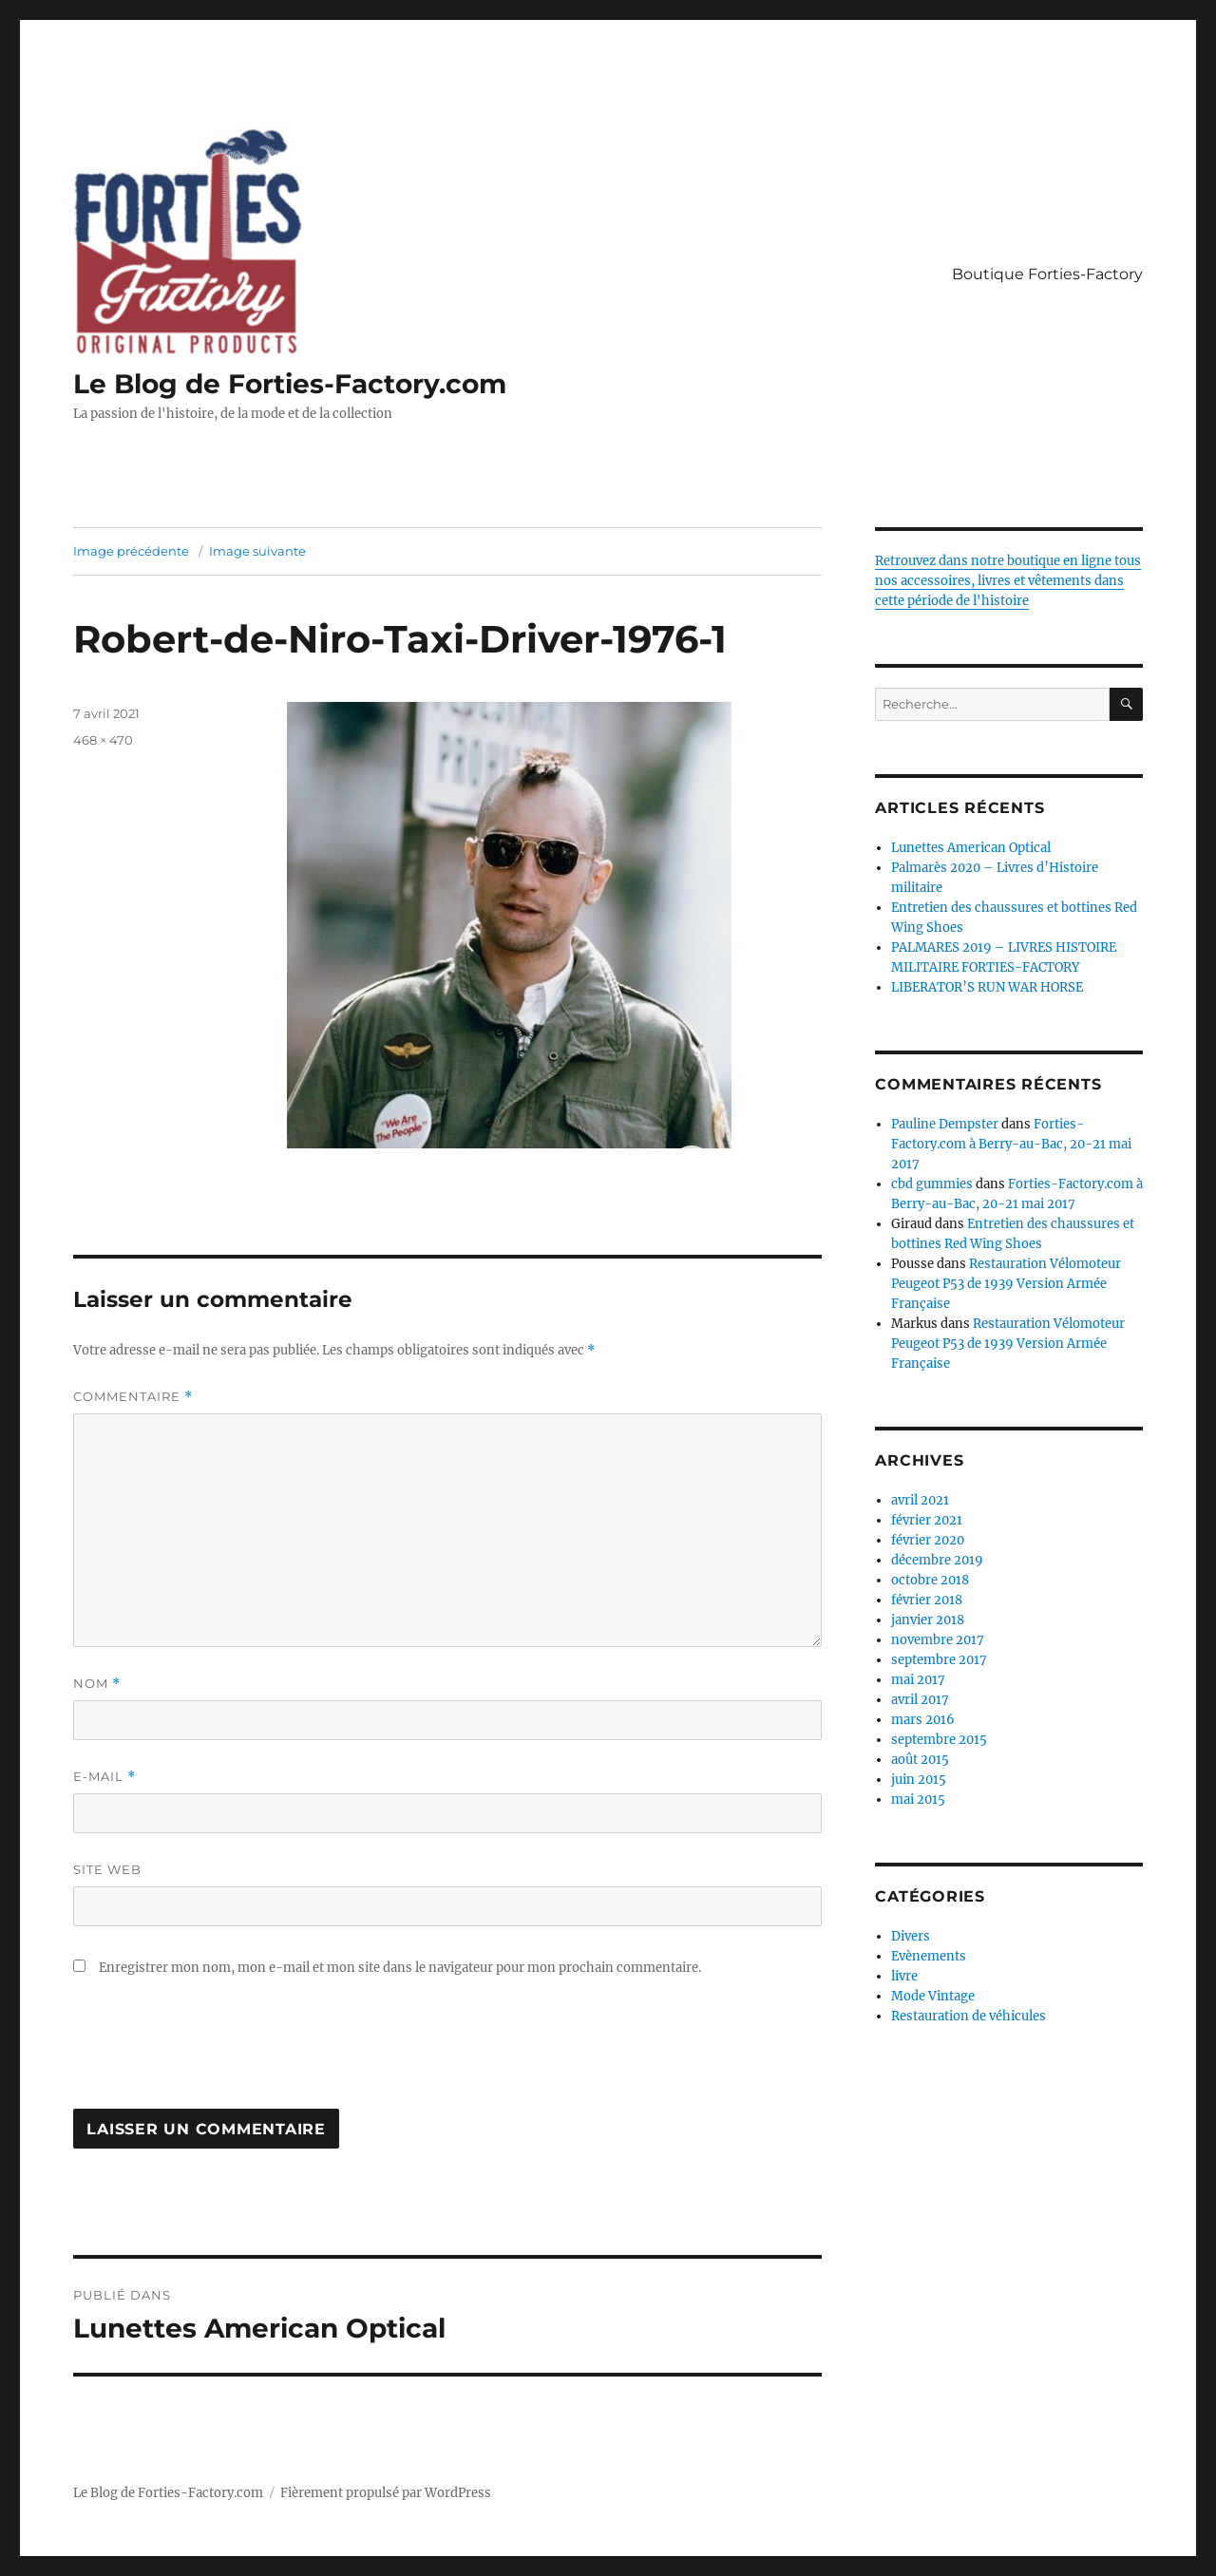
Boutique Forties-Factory (1047, 274)
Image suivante (257, 551)
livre (904, 1976)
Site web (107, 1869)
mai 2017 (918, 1680)
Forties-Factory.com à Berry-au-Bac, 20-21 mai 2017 (1011, 1144)
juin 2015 (918, 1779)
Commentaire (133, 1397)
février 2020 (927, 1540)
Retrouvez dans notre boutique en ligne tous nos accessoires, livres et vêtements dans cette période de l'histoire (1008, 581)
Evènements (928, 1956)
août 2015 (920, 1760)
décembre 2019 (937, 1560)
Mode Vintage (933, 1996)
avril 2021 (920, 1500)
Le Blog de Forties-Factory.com (289, 384)
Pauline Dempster (944, 1124)
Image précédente (131, 551)
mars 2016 (923, 1720)
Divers (910, 1936)
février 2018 (926, 1600)
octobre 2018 (930, 1580)
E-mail (104, 1777)
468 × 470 (103, 740)
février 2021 (926, 1520)
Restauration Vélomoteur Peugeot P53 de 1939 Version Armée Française (1006, 1284)
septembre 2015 (939, 1740)
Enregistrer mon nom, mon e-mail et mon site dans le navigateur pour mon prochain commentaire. (400, 1968)
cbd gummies (932, 1184)
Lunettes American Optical (971, 848)
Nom (97, 1684)
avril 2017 (920, 1700)
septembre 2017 (939, 1660)
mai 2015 (918, 1799)
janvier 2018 (927, 1620)
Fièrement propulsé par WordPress (385, 2493)
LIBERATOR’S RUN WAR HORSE (987, 987)
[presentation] (217, 2053)
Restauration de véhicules (968, 2016)
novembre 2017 (937, 1640)
